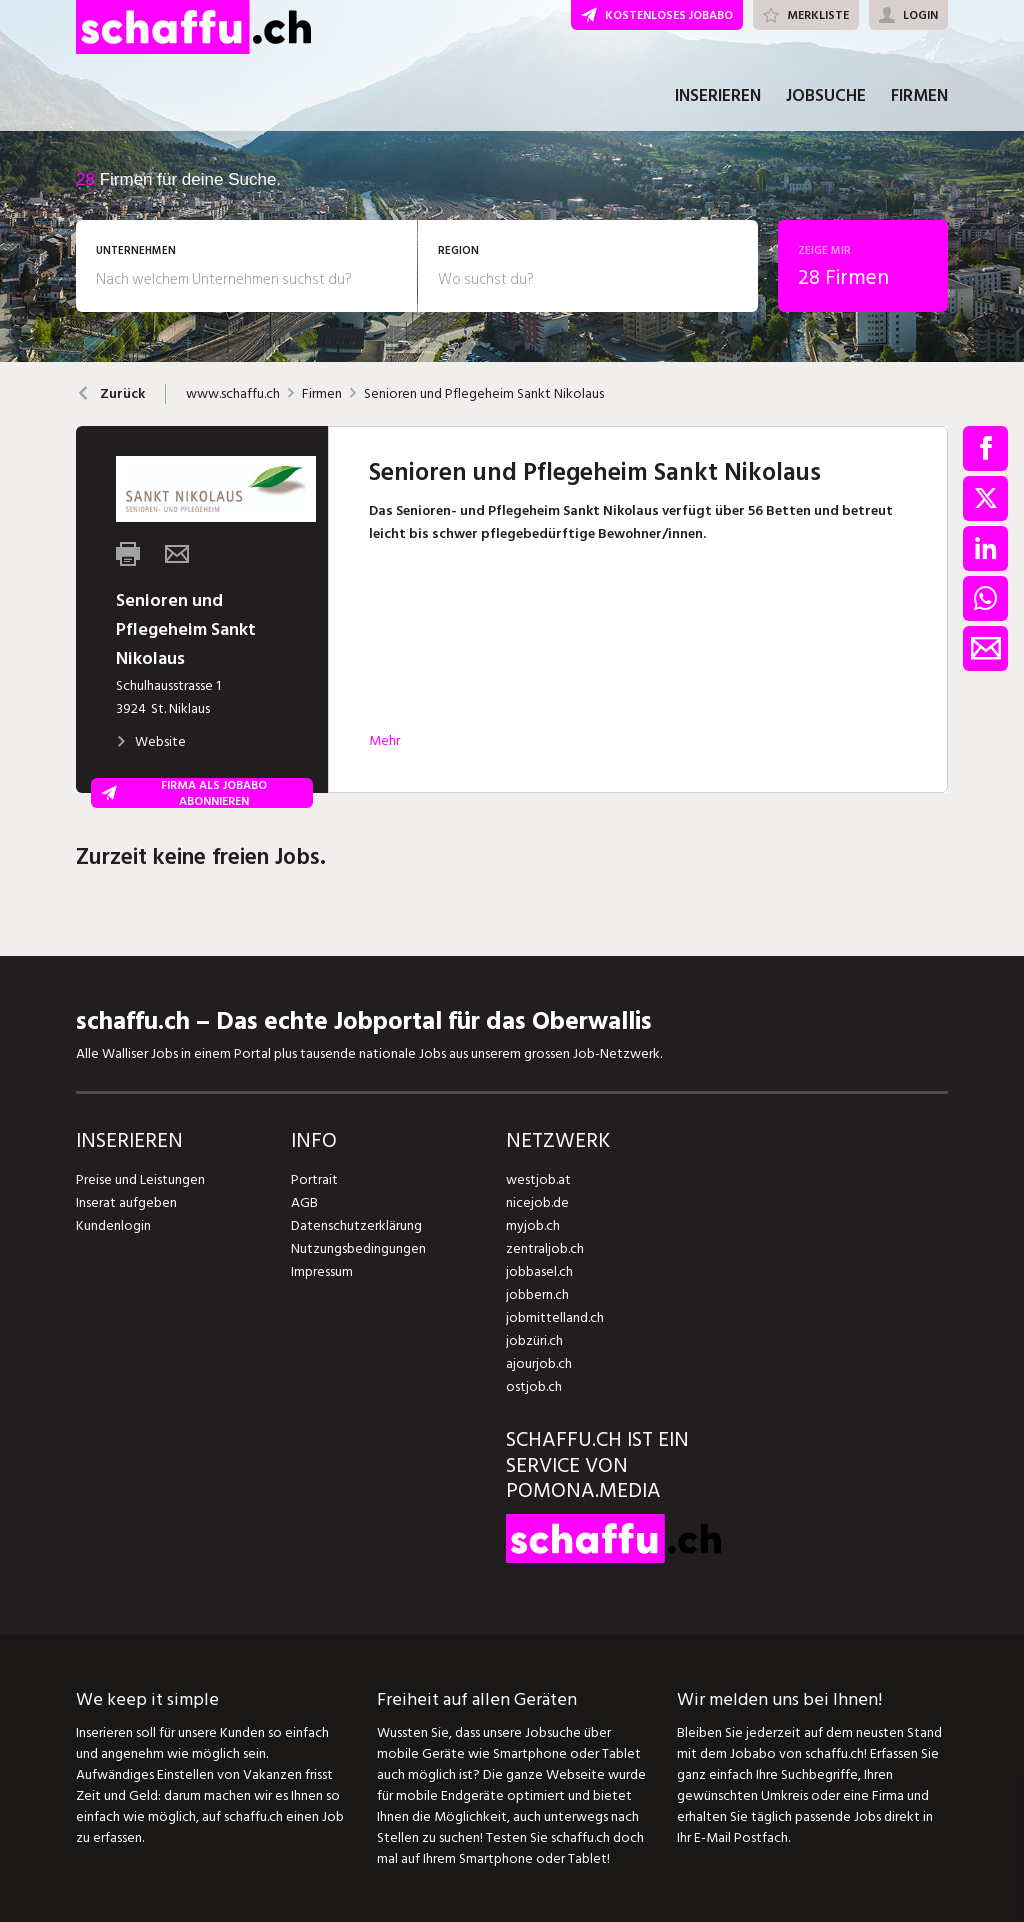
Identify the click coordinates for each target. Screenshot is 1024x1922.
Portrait (314, 1179)
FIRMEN (919, 98)
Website (151, 741)
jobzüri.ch (534, 1340)
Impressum (322, 1271)
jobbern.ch (537, 1294)
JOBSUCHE (826, 98)
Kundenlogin (113, 1225)
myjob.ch (533, 1225)
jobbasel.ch (539, 1271)
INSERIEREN (718, 98)
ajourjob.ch (539, 1363)
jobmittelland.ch (555, 1317)
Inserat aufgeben (126, 1202)
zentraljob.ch (545, 1248)
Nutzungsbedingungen (358, 1248)
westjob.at (538, 1179)
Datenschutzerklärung (356, 1225)
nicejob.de (537, 1202)
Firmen (322, 394)
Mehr (384, 740)
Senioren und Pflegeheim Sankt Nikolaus (484, 394)
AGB (304, 1202)
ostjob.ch (534, 1386)
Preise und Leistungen (140, 1179)
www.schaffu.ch (233, 394)
